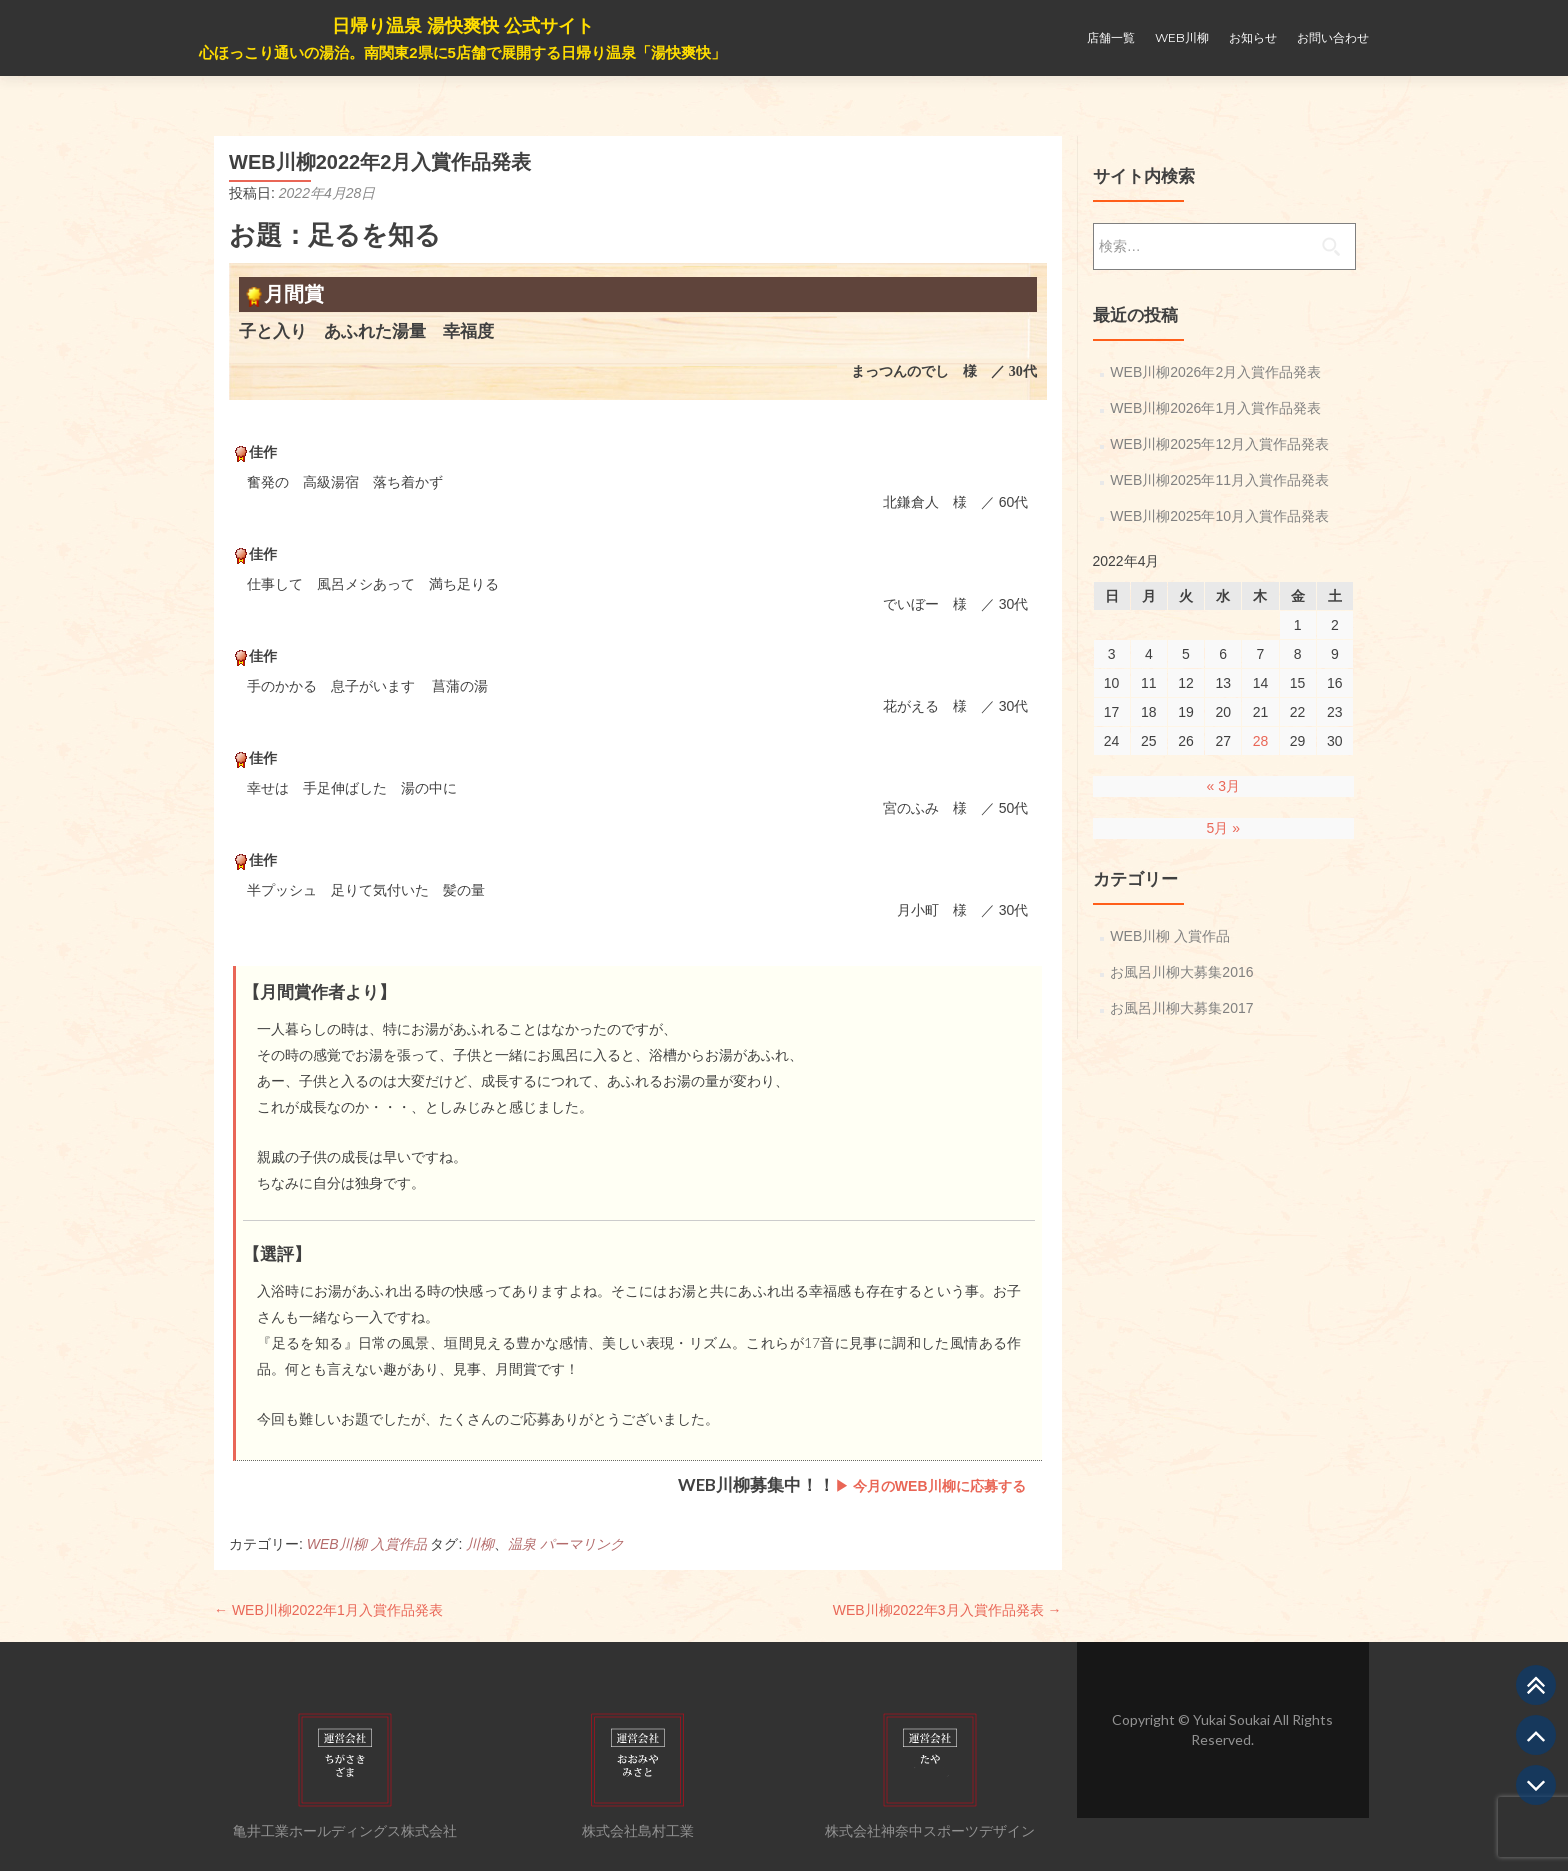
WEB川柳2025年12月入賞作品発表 (1219, 444)
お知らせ (1253, 37)
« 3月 (1223, 786)
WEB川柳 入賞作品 (367, 1544)
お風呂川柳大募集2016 (1181, 972)
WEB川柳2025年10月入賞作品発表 (1219, 516)
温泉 (522, 1544)
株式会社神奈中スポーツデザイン (930, 1831)
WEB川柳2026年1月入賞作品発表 (1215, 408)
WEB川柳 (1182, 37)
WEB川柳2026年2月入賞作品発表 (1215, 372)
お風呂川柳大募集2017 (1181, 1008)
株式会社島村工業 (638, 1831)
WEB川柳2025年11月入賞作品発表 (1219, 480)
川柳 (480, 1544)
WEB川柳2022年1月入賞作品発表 (328, 1610)
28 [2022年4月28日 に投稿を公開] (1261, 741)
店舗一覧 (1111, 37)
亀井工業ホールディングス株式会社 (345, 1831)
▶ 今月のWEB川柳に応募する (930, 1486)
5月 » (1223, 828)
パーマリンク (582, 1544)
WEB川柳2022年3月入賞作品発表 (947, 1610)
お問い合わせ (1333, 37)
